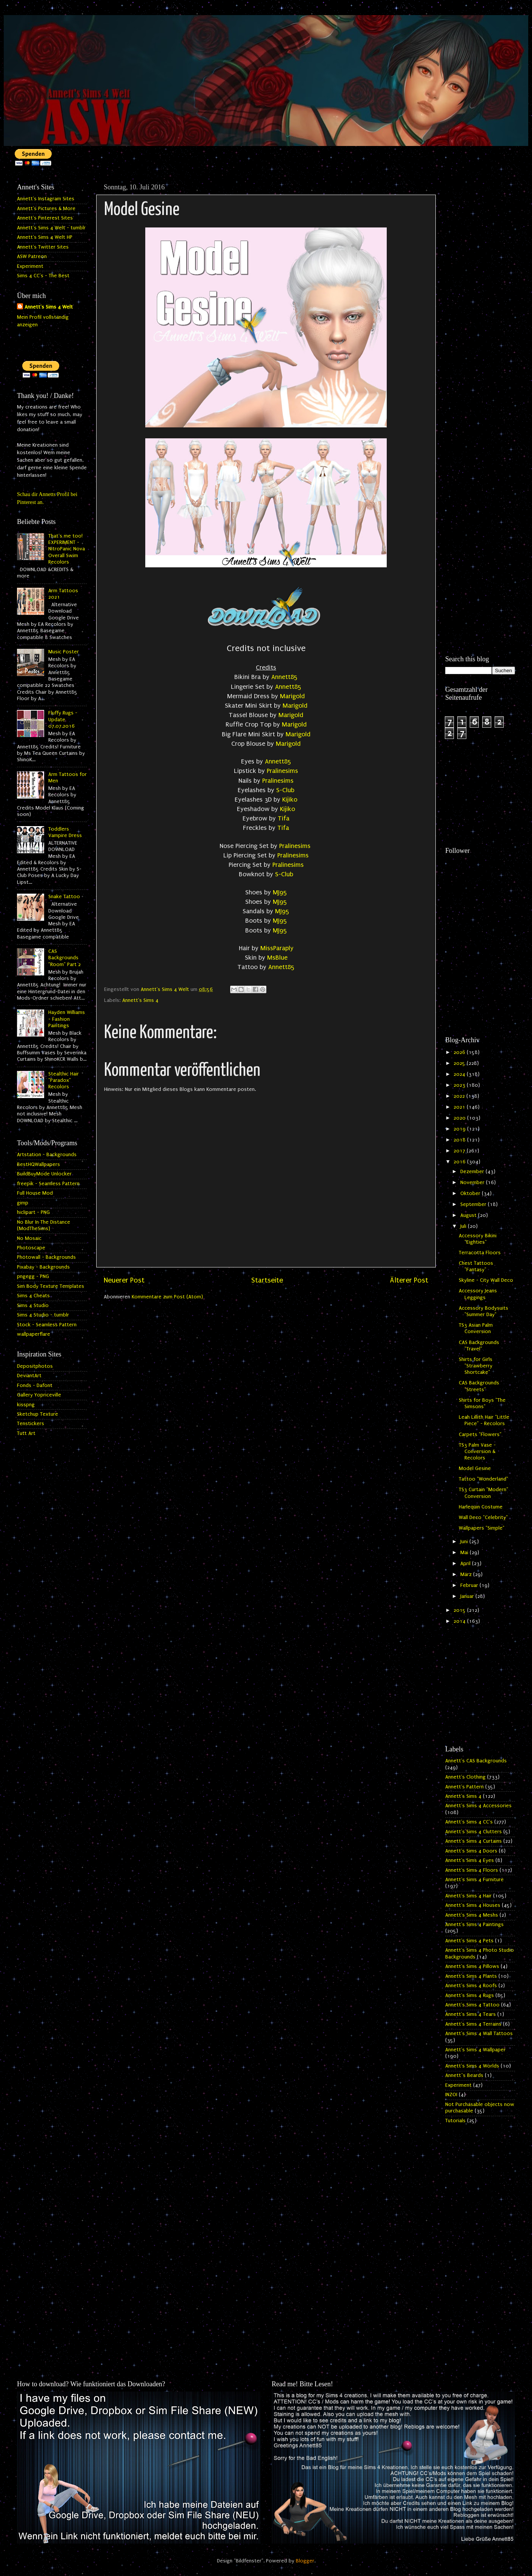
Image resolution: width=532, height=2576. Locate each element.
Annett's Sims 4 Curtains (473, 1841)
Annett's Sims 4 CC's (469, 1822)
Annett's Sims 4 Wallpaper (475, 2050)
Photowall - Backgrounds (46, 1257)
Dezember (473, 1172)
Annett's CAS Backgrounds (476, 1761)
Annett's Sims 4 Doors (471, 1851)
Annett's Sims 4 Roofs (471, 1986)
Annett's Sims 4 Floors (471, 1870)
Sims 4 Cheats (33, 1296)
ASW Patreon (32, 256)
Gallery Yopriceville (39, 1395)
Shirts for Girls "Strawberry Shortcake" (475, 1366)
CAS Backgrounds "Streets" (479, 1386)
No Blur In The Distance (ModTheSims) (43, 1225)
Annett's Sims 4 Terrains (473, 2024)
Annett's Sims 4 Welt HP (44, 237)
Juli (464, 1226)
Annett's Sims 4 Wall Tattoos (479, 2034)
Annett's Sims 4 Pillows (472, 1966)
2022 (460, 1096)
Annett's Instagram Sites (45, 199)
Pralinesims (282, 770)
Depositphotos (35, 1366)
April (466, 1564)
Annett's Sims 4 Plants (471, 1976)
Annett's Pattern (464, 1787)
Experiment (30, 266)
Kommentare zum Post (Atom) (167, 1297)
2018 (460, 1140)
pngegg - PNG (33, 1276)
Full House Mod (35, 1193)
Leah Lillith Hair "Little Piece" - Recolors (484, 1420)
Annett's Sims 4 (140, 1000)
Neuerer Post (124, 1280)
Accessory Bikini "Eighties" (478, 1239)
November (473, 1183)
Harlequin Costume (481, 1507)
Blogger (305, 2561)
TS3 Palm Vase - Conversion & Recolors (477, 1451)
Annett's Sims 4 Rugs (469, 1995)
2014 (460, 1621)
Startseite (267, 1280)
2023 (460, 1085)
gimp (22, 1203)
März (466, 1574)
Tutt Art (26, 1433)
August (469, 1215)
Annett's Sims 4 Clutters (473, 1832)
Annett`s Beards (464, 2075)
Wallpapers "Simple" (481, 1528)
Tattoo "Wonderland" (483, 1479)
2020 (460, 1118)
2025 (460, 1063)
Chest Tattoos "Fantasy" (476, 1266)
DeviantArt (29, 1376)
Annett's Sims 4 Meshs (471, 1915)
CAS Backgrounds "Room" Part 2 (64, 958)
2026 (460, 1052)
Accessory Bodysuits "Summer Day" (483, 1311)
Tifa (283, 818)
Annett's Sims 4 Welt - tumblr (51, 228)
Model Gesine (475, 1468)
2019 (460, 1129)
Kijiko (289, 799)
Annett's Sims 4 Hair (468, 1896)
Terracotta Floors (480, 1253)
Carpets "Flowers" (480, 1435)
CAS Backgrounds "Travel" (479, 1345)
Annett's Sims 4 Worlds (472, 2066)
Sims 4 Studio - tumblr (43, 1315)
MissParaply (277, 948)
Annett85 (284, 676)
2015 (460, 1610)
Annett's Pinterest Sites (45, 218)
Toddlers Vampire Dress (65, 832)
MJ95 (280, 892)
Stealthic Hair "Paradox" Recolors (63, 1080)
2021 (460, 1107)
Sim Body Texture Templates (50, 1286)
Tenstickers (30, 1424)
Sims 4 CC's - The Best (43, 276)
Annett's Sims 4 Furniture (474, 1880)
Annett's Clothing (465, 1777)
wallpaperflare (33, 1334)
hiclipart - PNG (33, 1212)
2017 (460, 1151)
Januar (467, 1596)
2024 (460, 1074)
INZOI (451, 2095)
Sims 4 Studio (33, 1306)
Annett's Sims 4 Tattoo (472, 2005)
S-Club (285, 790)
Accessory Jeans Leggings (478, 1294)
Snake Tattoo (64, 897)
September (474, 1204)
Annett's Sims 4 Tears (470, 2014)
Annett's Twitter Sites (43, 247)
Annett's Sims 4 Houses (472, 1905)
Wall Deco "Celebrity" (483, 1518)
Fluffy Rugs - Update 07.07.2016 (62, 719)
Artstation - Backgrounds (47, 1155)
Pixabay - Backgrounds (43, 1267)
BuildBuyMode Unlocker (44, 1174)
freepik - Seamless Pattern (48, 1184)
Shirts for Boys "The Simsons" (482, 1403)
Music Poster (63, 652)
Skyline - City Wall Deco (486, 1280)
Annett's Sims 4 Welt (49, 307)
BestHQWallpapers (38, 1164)
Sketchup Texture (37, 1414)
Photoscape (31, 1248)
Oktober (471, 1193)
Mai (465, 1553)
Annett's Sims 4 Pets (469, 1941)
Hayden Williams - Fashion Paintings (66, 1019)
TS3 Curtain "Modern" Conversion (483, 1493)
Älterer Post (409, 1280)
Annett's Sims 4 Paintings (474, 1925)
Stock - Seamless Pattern (47, 1325)
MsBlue (277, 957)
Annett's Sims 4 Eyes (469, 1860)
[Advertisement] (480, 293)
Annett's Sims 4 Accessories (478, 1806)
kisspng (26, 1405)
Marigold (292, 696)
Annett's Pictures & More (46, 209)
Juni (464, 1542)
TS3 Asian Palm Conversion (476, 1328)
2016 (460, 1162)
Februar (470, 1585)
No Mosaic (29, 1238)
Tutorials (455, 2121)
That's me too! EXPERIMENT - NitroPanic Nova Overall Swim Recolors (66, 549)
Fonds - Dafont (34, 1385)
